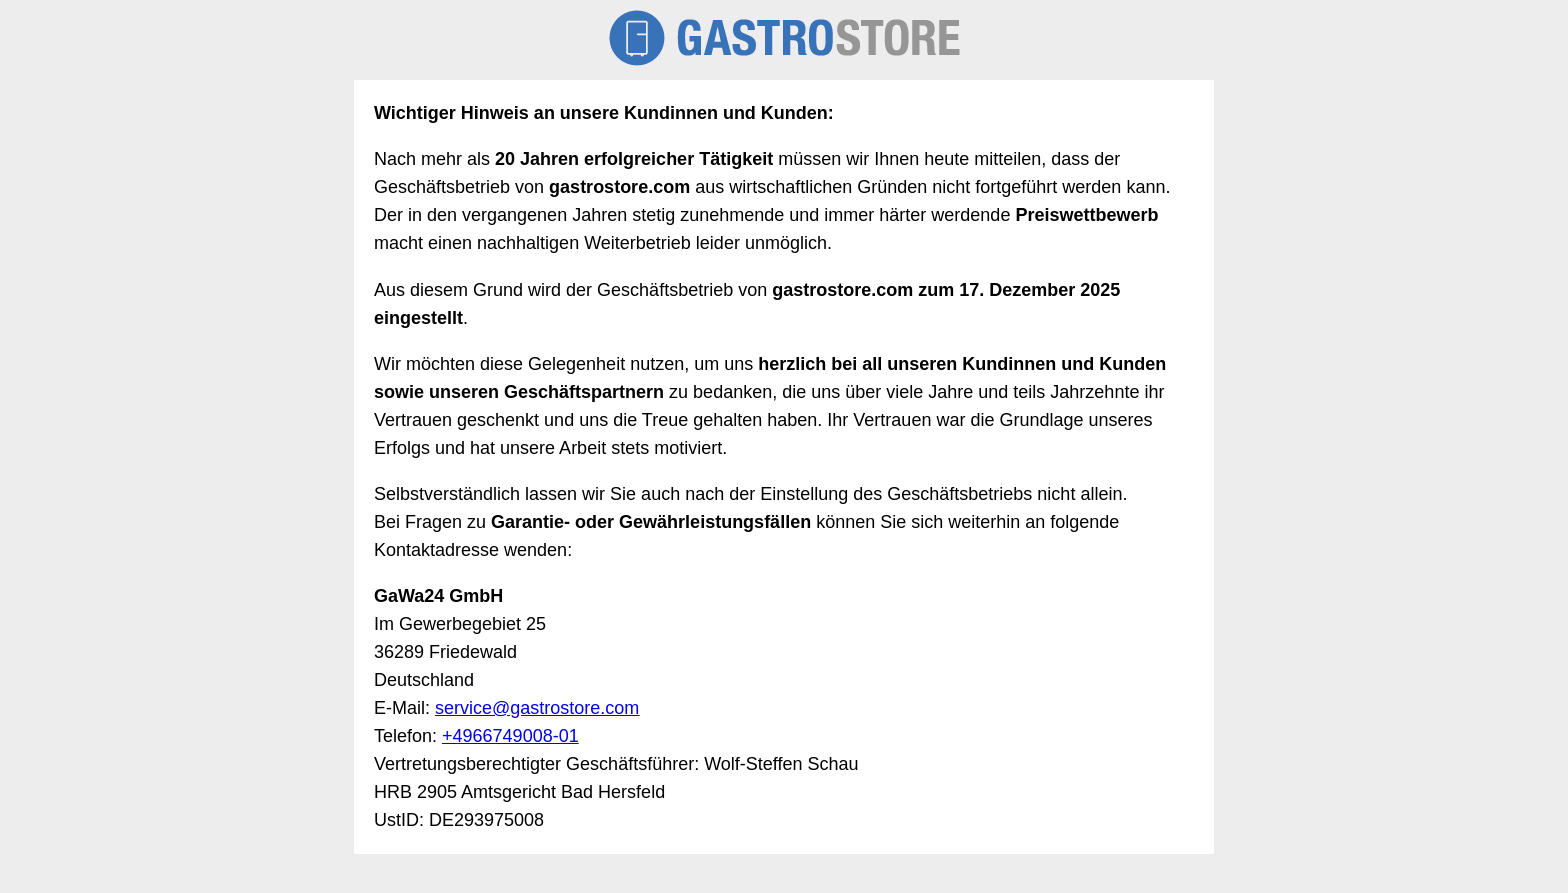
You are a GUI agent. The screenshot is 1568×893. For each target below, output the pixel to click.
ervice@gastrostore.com (541, 708)
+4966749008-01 (510, 736)
